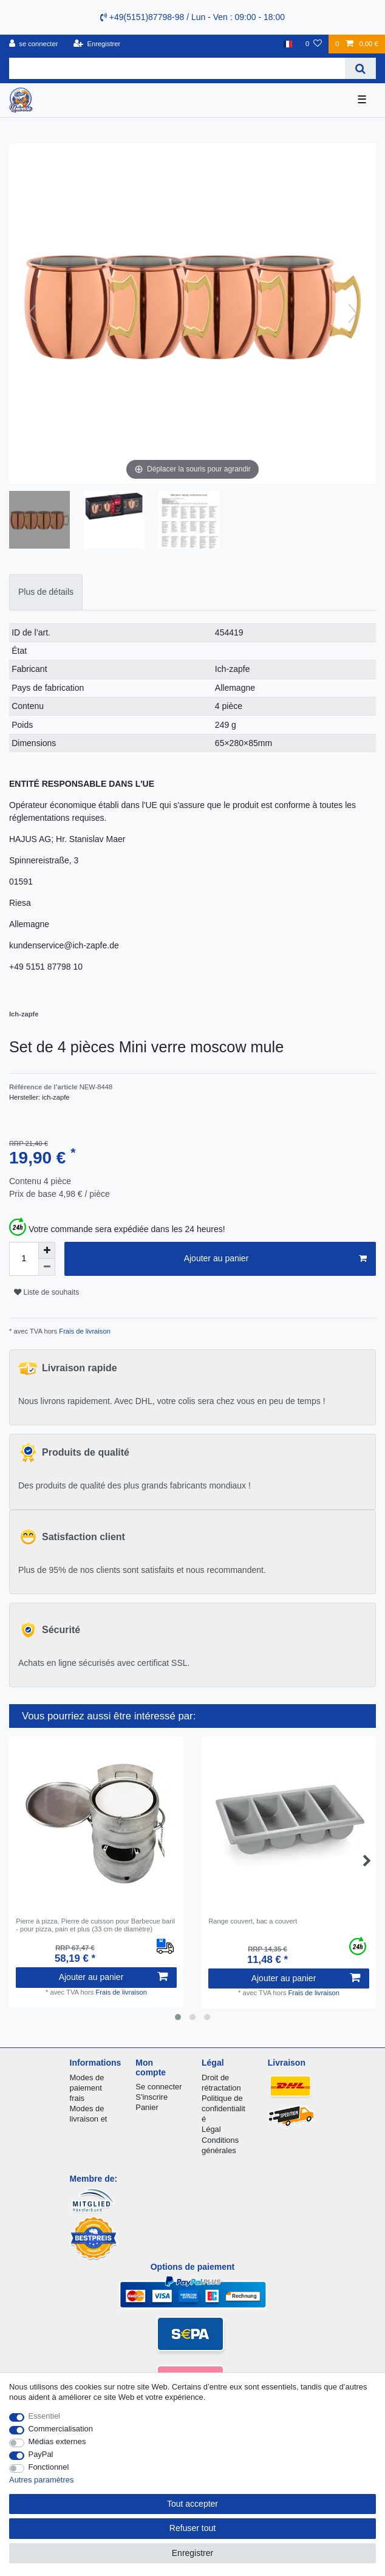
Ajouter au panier (275, 1258)
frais (77, 2098)
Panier (146, 2107)
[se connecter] (33, 44)
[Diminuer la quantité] (46, 1267)
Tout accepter (192, 2504)
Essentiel (45, 2415)
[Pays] (287, 44)
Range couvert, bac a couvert (252, 1921)
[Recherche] (360, 68)
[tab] (46, 592)
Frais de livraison (84, 1331)
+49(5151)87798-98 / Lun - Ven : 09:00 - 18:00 (192, 17)
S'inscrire (151, 2097)
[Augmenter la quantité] (46, 1250)
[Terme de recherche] (177, 68)
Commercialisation (61, 2428)
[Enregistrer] (97, 44)
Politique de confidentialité (223, 2108)
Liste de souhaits (46, 1292)
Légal (211, 2129)
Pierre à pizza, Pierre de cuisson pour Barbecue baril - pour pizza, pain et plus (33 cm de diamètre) (95, 1924)
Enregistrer (192, 2553)
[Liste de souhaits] (314, 44)
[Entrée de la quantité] (23, 1259)
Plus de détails (45, 592)
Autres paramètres (41, 2479)
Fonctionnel (49, 2467)
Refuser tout (192, 2528)
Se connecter (158, 2086)
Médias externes (57, 2441)
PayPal (41, 2454)
